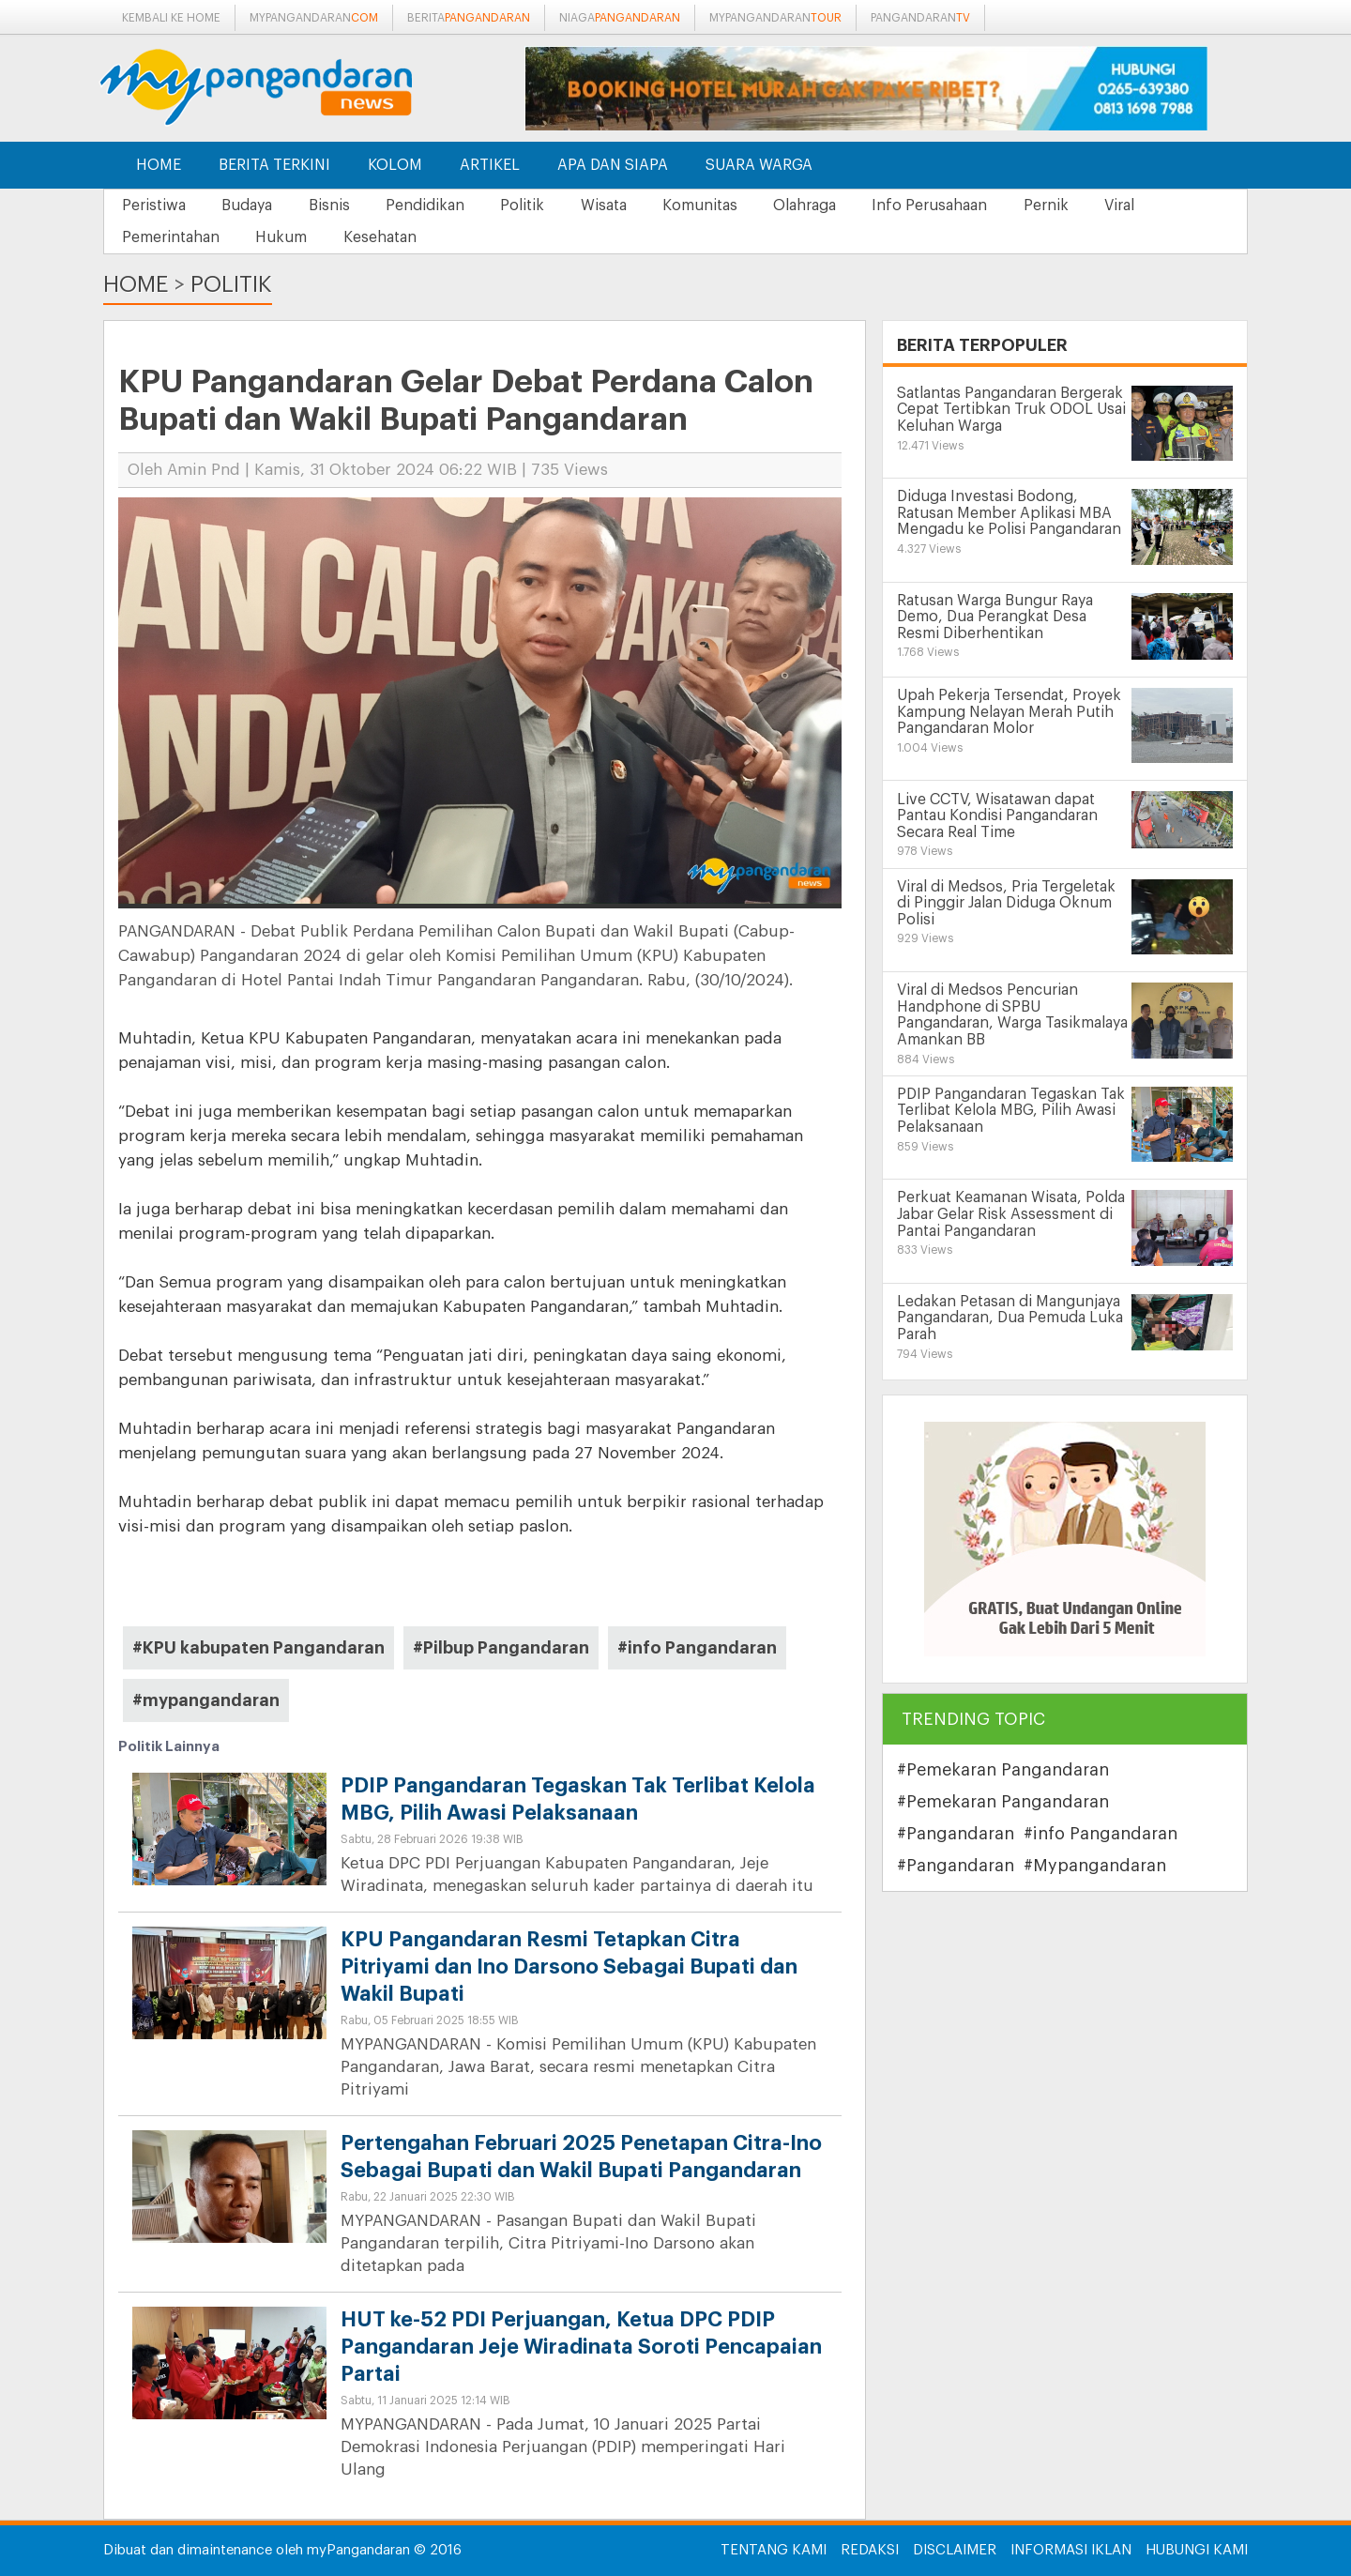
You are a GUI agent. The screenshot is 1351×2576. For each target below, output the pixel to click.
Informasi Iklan (1070, 2550)
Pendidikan (433, 205)
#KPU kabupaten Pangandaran (258, 1648)
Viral (1146, 205)
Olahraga (823, 205)
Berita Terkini (274, 165)
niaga (619, 17)
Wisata (617, 205)
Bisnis (335, 205)
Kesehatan (385, 237)
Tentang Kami (774, 2550)
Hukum (285, 237)
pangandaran (920, 17)
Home (158, 165)
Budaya (250, 205)
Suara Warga (759, 165)
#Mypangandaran (1095, 1865)
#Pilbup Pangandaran (501, 1648)
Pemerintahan (171, 237)
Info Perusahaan (951, 205)
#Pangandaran (955, 1833)
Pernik (1069, 205)
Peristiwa (155, 205)
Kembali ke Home (171, 17)
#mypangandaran (206, 1701)
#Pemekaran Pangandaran (1003, 1769)
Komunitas (715, 205)
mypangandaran (314, 17)
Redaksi (870, 2550)
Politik (533, 205)
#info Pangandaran (697, 1648)
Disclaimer (954, 2550)
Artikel (490, 165)
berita (468, 17)
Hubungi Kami (1197, 2550)
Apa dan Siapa (612, 165)
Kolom (395, 165)
